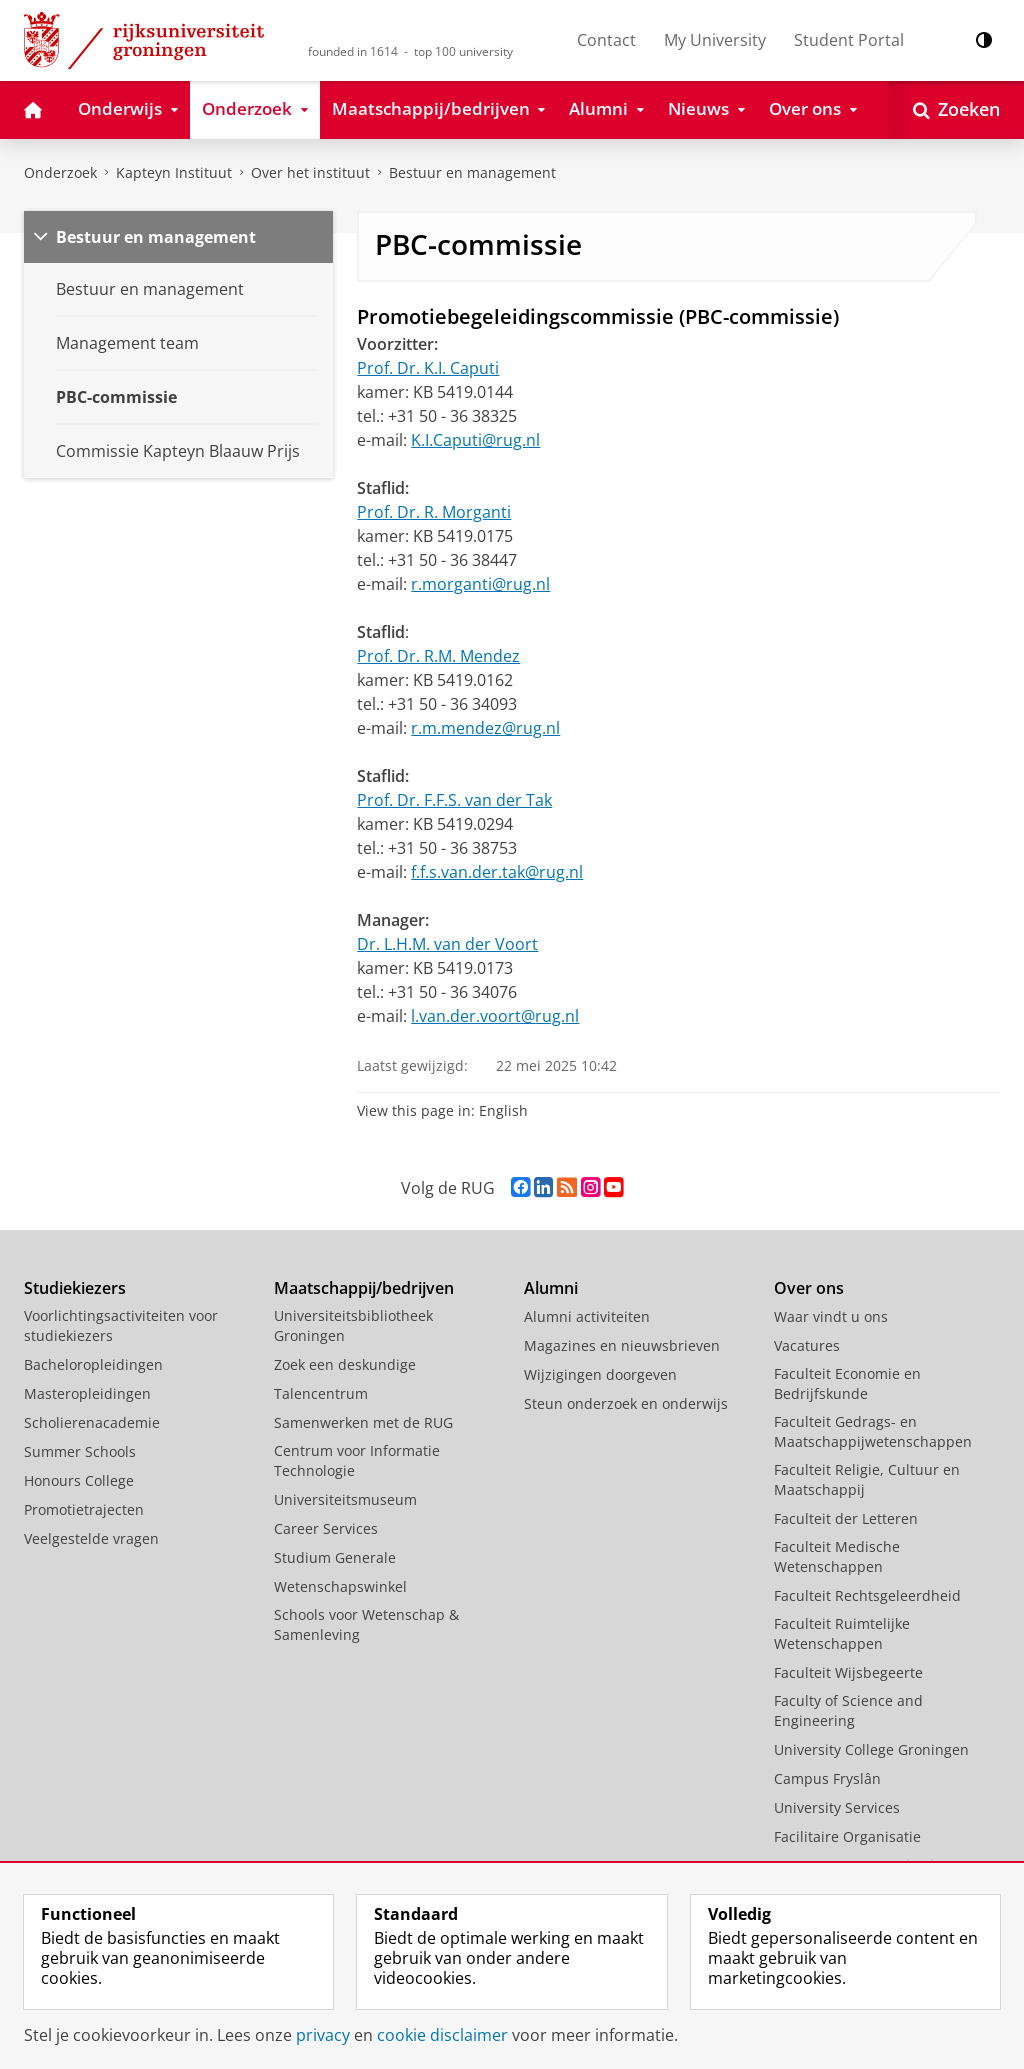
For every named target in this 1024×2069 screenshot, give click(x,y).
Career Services (326, 1528)
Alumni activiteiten (587, 1316)
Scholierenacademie (92, 1422)
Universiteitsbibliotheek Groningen (353, 1325)
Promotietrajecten (84, 1509)
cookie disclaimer (442, 2035)
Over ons (809, 1288)
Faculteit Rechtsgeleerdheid (867, 1595)
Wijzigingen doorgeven (600, 1374)
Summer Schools (80, 1451)
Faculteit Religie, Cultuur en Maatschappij (867, 1479)
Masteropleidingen (87, 1393)
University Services (837, 1807)
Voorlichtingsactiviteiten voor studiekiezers (121, 1325)
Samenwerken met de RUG (363, 1422)
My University (715, 40)
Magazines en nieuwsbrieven (622, 1345)
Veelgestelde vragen (91, 1538)
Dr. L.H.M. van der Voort (447, 944)
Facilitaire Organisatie (847, 1836)
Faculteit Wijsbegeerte (848, 1672)
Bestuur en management (472, 172)
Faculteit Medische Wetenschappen (837, 1556)
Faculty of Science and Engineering (848, 1710)
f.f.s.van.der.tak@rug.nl (497, 872)
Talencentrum (321, 1393)
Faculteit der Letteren (846, 1518)
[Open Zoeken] (956, 110)
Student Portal (849, 40)
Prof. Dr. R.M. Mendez (438, 656)
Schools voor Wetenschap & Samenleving (366, 1624)
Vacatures (807, 1345)
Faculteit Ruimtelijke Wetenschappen (842, 1633)
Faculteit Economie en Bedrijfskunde (847, 1383)
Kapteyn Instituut (174, 172)
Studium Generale (335, 1557)
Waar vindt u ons (831, 1316)
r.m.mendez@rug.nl (485, 728)
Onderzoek (60, 172)
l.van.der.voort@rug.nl (495, 1016)
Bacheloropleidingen (93, 1364)
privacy (323, 2035)
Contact (606, 40)
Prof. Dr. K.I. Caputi (428, 368)
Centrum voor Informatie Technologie (357, 1460)
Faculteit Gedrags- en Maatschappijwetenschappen (873, 1431)
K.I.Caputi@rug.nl (475, 440)
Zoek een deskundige (345, 1364)
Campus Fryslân (827, 1778)
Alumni (551, 1288)
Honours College (79, 1480)
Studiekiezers (75, 1288)
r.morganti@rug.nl (480, 584)
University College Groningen (871, 1749)
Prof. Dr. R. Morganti (434, 512)
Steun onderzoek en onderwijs (626, 1403)
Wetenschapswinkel (340, 1586)
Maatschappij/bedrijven (364, 1288)
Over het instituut (310, 172)
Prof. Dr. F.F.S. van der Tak (454, 800)
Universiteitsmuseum (345, 1499)
